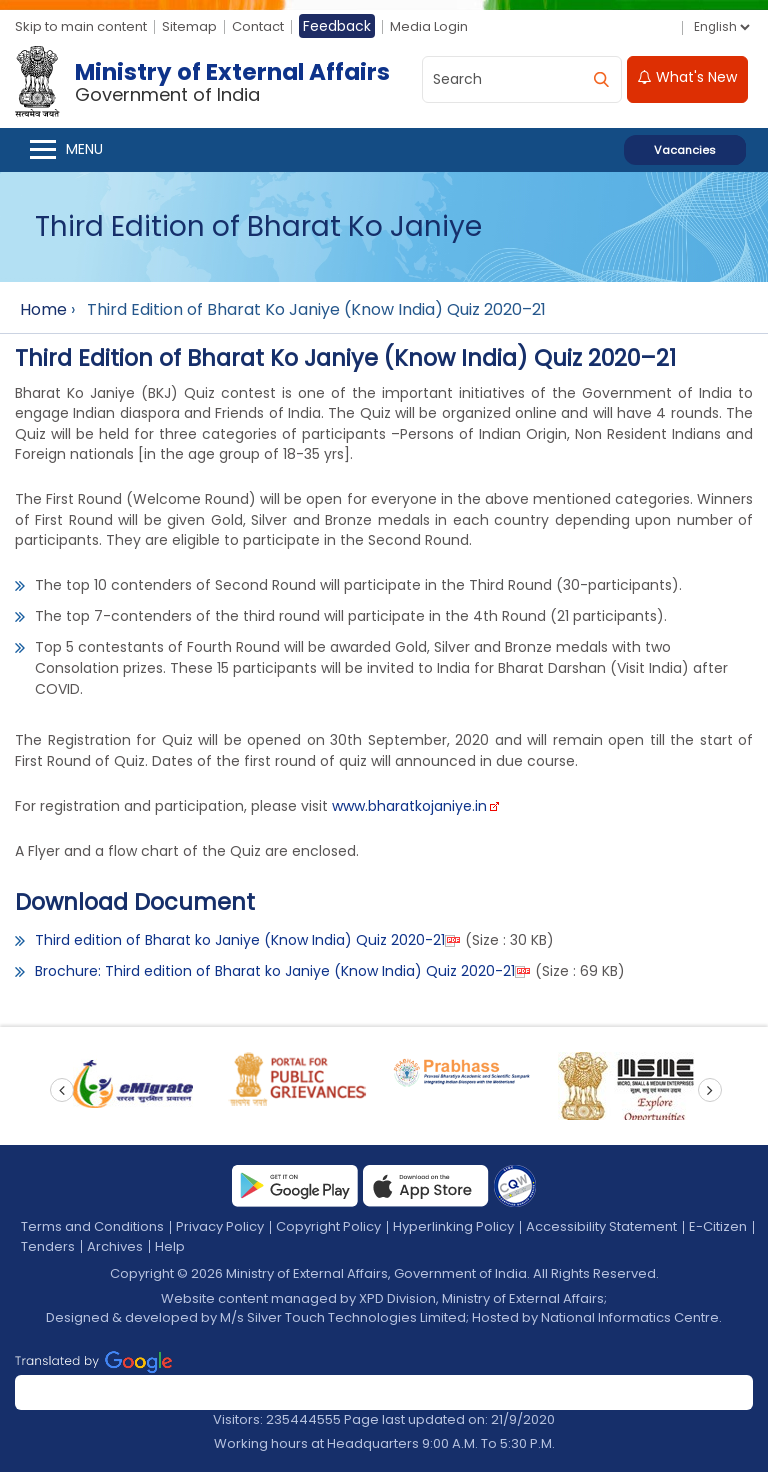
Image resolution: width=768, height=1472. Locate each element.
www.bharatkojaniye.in (409, 806)
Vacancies (685, 150)
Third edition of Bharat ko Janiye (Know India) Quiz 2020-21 (240, 940)
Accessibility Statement (601, 1226)
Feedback (337, 26)
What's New (687, 77)
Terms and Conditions (92, 1226)
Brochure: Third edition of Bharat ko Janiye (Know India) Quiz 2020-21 (275, 971)
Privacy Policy (220, 1226)
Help (170, 1246)
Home (43, 309)
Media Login (429, 26)
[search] (601, 79)
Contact (258, 26)
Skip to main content (81, 26)
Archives (115, 1246)
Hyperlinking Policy (453, 1226)
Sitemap (189, 26)
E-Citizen (718, 1226)
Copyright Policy (328, 1226)
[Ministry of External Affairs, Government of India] (206, 82)
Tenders (48, 1246)
